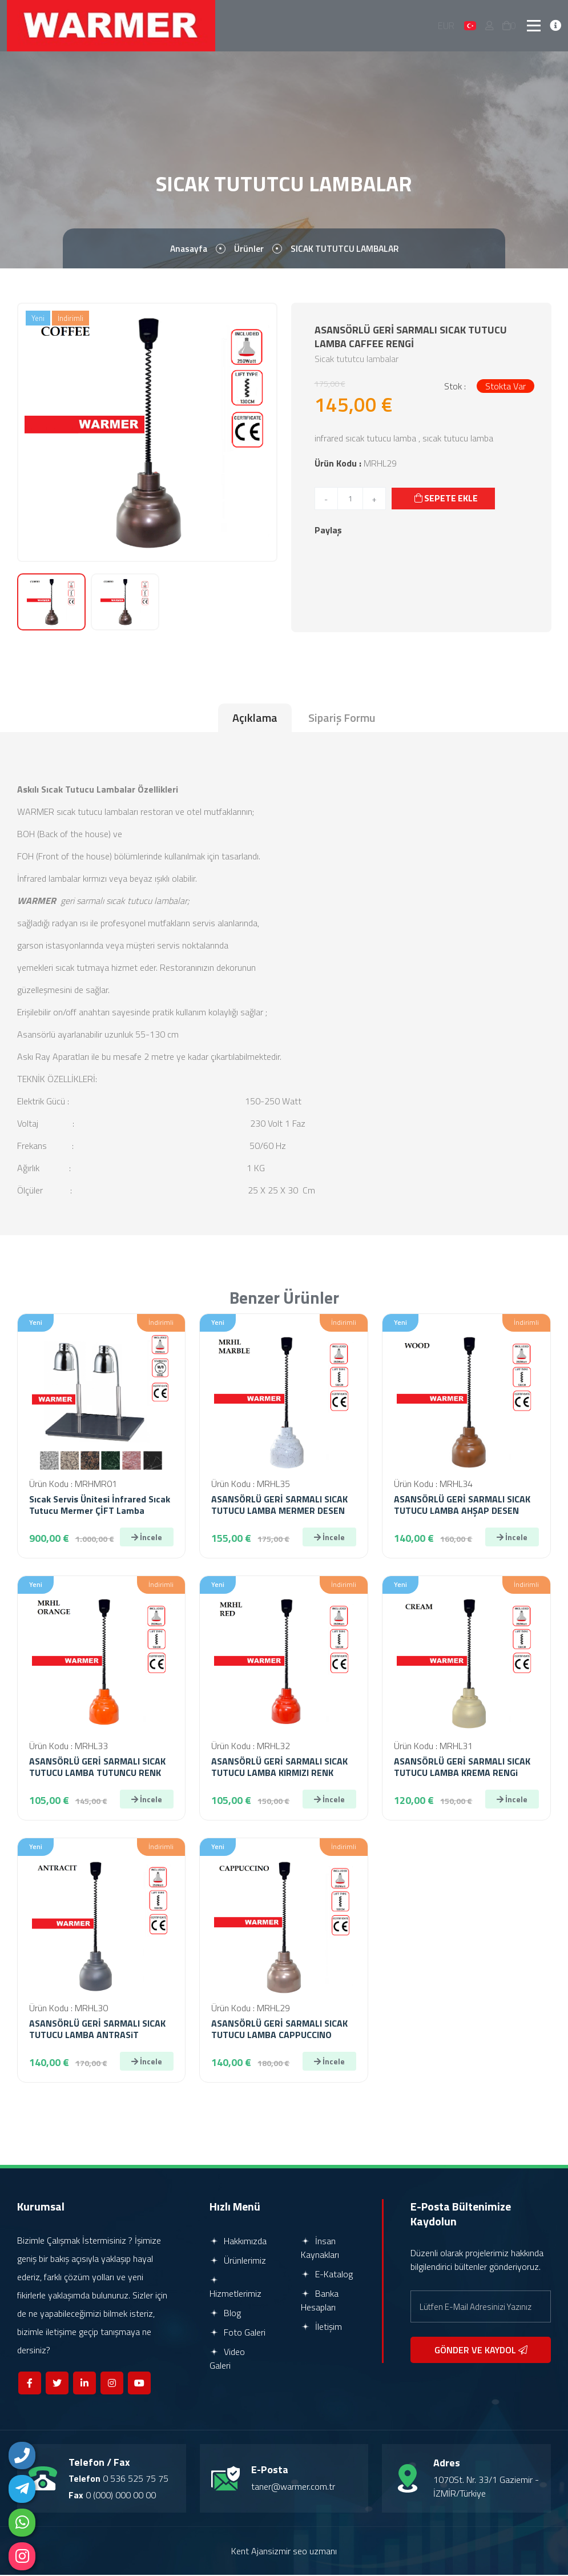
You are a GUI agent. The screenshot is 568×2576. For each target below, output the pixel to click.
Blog (225, 2314)
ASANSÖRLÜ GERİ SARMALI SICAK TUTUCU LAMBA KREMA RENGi (462, 1768)
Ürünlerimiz (238, 2261)
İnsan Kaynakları (320, 2248)
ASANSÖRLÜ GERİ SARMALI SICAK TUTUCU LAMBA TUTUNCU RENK (97, 1768)
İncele (146, 1538)
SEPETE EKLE (446, 499)
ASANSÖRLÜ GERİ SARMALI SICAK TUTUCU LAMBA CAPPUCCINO (279, 2030)
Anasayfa (186, 249)
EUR (447, 26)
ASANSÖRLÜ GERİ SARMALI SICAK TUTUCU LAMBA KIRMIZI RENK (279, 1768)
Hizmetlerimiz (235, 2288)
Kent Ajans (251, 2552)
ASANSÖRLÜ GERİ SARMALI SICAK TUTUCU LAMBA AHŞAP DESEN (462, 1506)
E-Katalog (327, 2275)
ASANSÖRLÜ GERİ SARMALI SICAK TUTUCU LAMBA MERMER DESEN (279, 1506)
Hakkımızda (238, 2242)
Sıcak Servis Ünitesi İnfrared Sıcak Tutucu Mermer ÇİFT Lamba (99, 1506)
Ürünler (248, 249)
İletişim (321, 2327)
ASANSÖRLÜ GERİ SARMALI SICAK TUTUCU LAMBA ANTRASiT (97, 2030)
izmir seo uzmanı (304, 2552)
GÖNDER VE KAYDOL (480, 2351)
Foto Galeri (237, 2333)
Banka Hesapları (320, 2301)
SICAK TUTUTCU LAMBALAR (345, 249)
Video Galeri (227, 2359)
